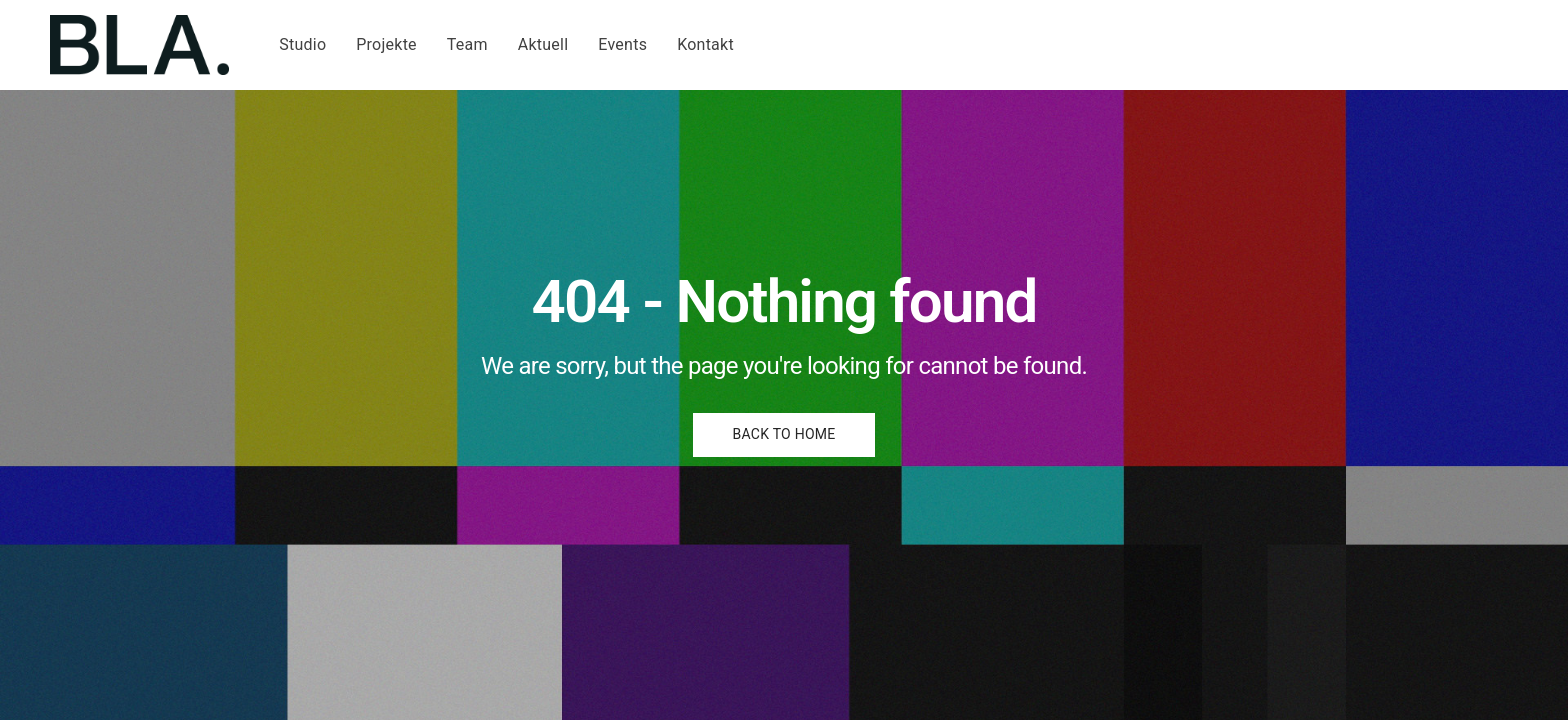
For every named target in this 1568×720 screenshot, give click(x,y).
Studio (302, 44)
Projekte (386, 44)
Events (622, 44)
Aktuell (543, 44)
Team (467, 44)
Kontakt (705, 44)
